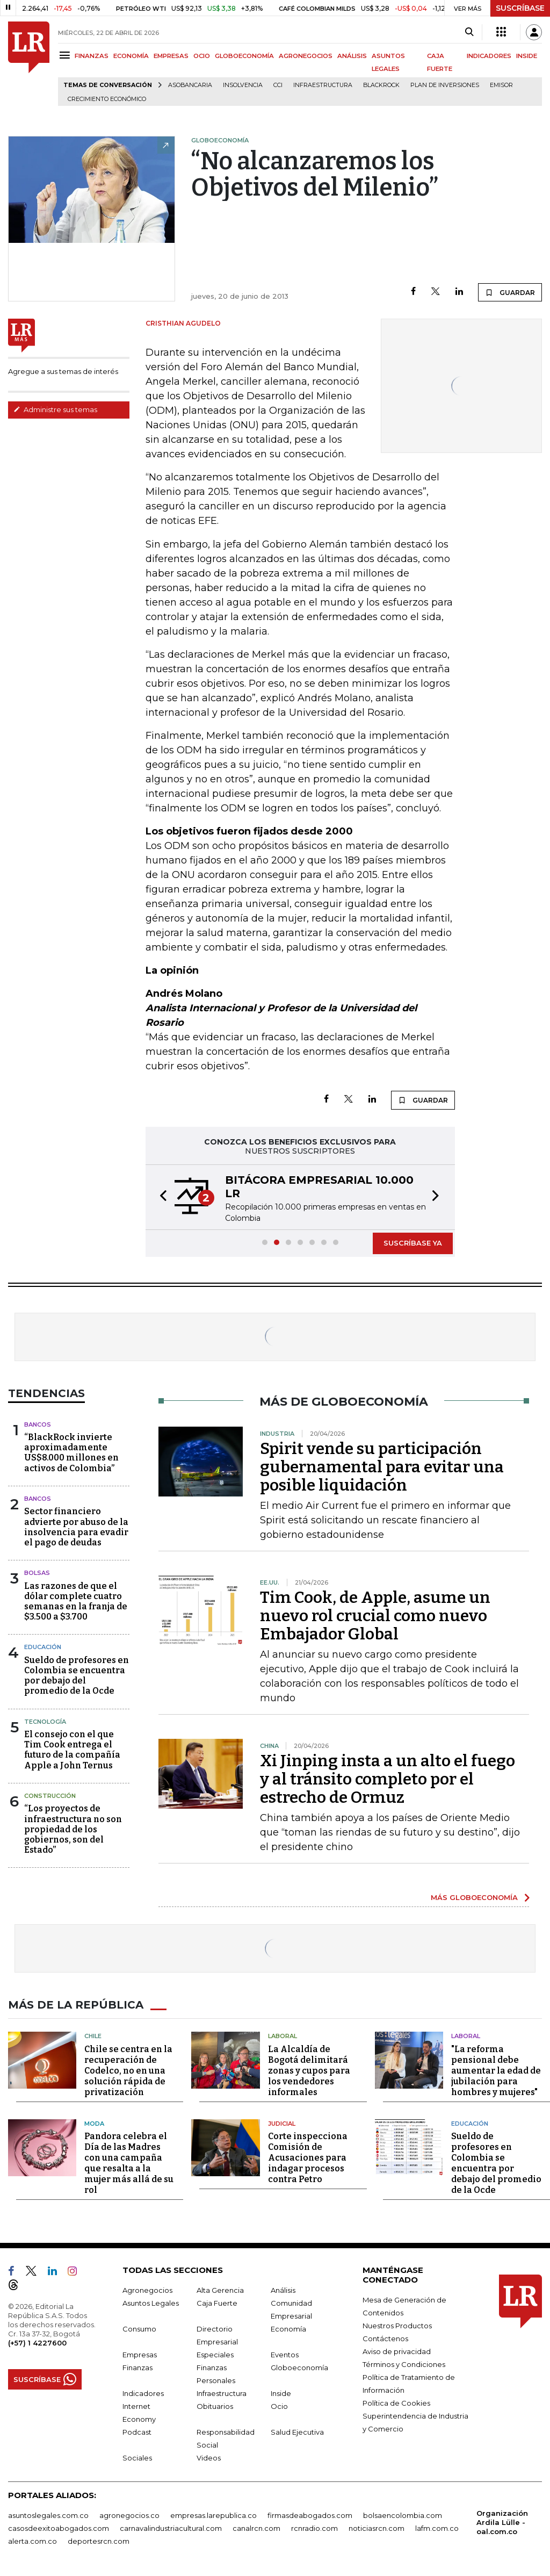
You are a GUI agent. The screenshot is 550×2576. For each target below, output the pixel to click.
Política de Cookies (396, 2403)
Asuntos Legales (150, 2303)
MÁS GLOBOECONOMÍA (474, 1897)
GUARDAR (510, 292)
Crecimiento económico (107, 99)
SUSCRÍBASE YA (412, 1243)
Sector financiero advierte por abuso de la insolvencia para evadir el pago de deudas (76, 1527)
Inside (281, 2393)
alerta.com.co (32, 2541)
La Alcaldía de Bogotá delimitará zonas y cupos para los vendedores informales (309, 2070)
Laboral (282, 2036)
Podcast (136, 2432)
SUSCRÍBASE (520, 8)
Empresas (139, 2354)
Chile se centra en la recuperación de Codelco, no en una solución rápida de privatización (128, 2070)
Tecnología (45, 1721)
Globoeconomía (299, 2367)
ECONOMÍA (131, 56)
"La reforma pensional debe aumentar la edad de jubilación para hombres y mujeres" (496, 2070)
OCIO (201, 56)
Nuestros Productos (397, 2325)
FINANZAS (91, 56)
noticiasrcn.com (376, 2528)
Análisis (283, 2290)
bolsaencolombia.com (402, 2515)
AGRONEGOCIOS (305, 56)
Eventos (285, 2354)
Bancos (37, 1424)
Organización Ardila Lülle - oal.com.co (502, 2522)
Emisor (501, 85)
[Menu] (66, 55)
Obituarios (215, 2406)
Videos (209, 2457)
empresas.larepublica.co (213, 2515)
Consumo (139, 2329)
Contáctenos (385, 2338)
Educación (42, 1647)
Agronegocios (147, 2290)
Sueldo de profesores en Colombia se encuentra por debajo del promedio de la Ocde (76, 1675)
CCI (278, 85)
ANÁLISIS (352, 56)
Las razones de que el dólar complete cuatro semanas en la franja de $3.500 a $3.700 (75, 1601)
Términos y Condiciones (404, 2364)
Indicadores (143, 2393)
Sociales (137, 2457)
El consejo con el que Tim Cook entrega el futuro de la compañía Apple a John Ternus (72, 1750)
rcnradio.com (314, 2528)
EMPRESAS (171, 56)
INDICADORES (489, 56)
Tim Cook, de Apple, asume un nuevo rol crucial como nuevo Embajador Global (375, 1616)
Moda (94, 2123)
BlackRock (381, 85)
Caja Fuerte (217, 2303)
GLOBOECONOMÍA (244, 56)
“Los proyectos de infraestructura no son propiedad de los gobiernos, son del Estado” (73, 1829)
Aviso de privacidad (397, 2351)
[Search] (469, 32)
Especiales (215, 2354)
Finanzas (137, 2367)
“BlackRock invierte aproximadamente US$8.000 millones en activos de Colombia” (71, 1452)
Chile (93, 2036)
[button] (160, 1197)
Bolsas (37, 1573)
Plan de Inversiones (444, 85)
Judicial (281, 2123)
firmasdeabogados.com (309, 2515)
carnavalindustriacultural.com (171, 2528)
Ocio (279, 2406)
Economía (288, 2329)
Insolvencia (243, 85)
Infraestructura (322, 85)
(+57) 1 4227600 (37, 2342)
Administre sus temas (55, 409)
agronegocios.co (129, 2515)
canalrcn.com (256, 2528)
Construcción (50, 1796)
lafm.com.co (437, 2528)
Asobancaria (190, 85)
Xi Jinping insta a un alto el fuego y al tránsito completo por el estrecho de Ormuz (387, 1779)
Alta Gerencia (220, 2290)
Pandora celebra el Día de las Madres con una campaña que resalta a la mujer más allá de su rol (128, 2163)
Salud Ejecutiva (297, 2432)
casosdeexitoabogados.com (58, 2528)
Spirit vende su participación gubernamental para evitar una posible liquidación (382, 1467)
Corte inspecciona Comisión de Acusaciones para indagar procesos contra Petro (308, 2157)
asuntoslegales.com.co (48, 2515)
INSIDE (526, 56)
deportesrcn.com (98, 2541)
